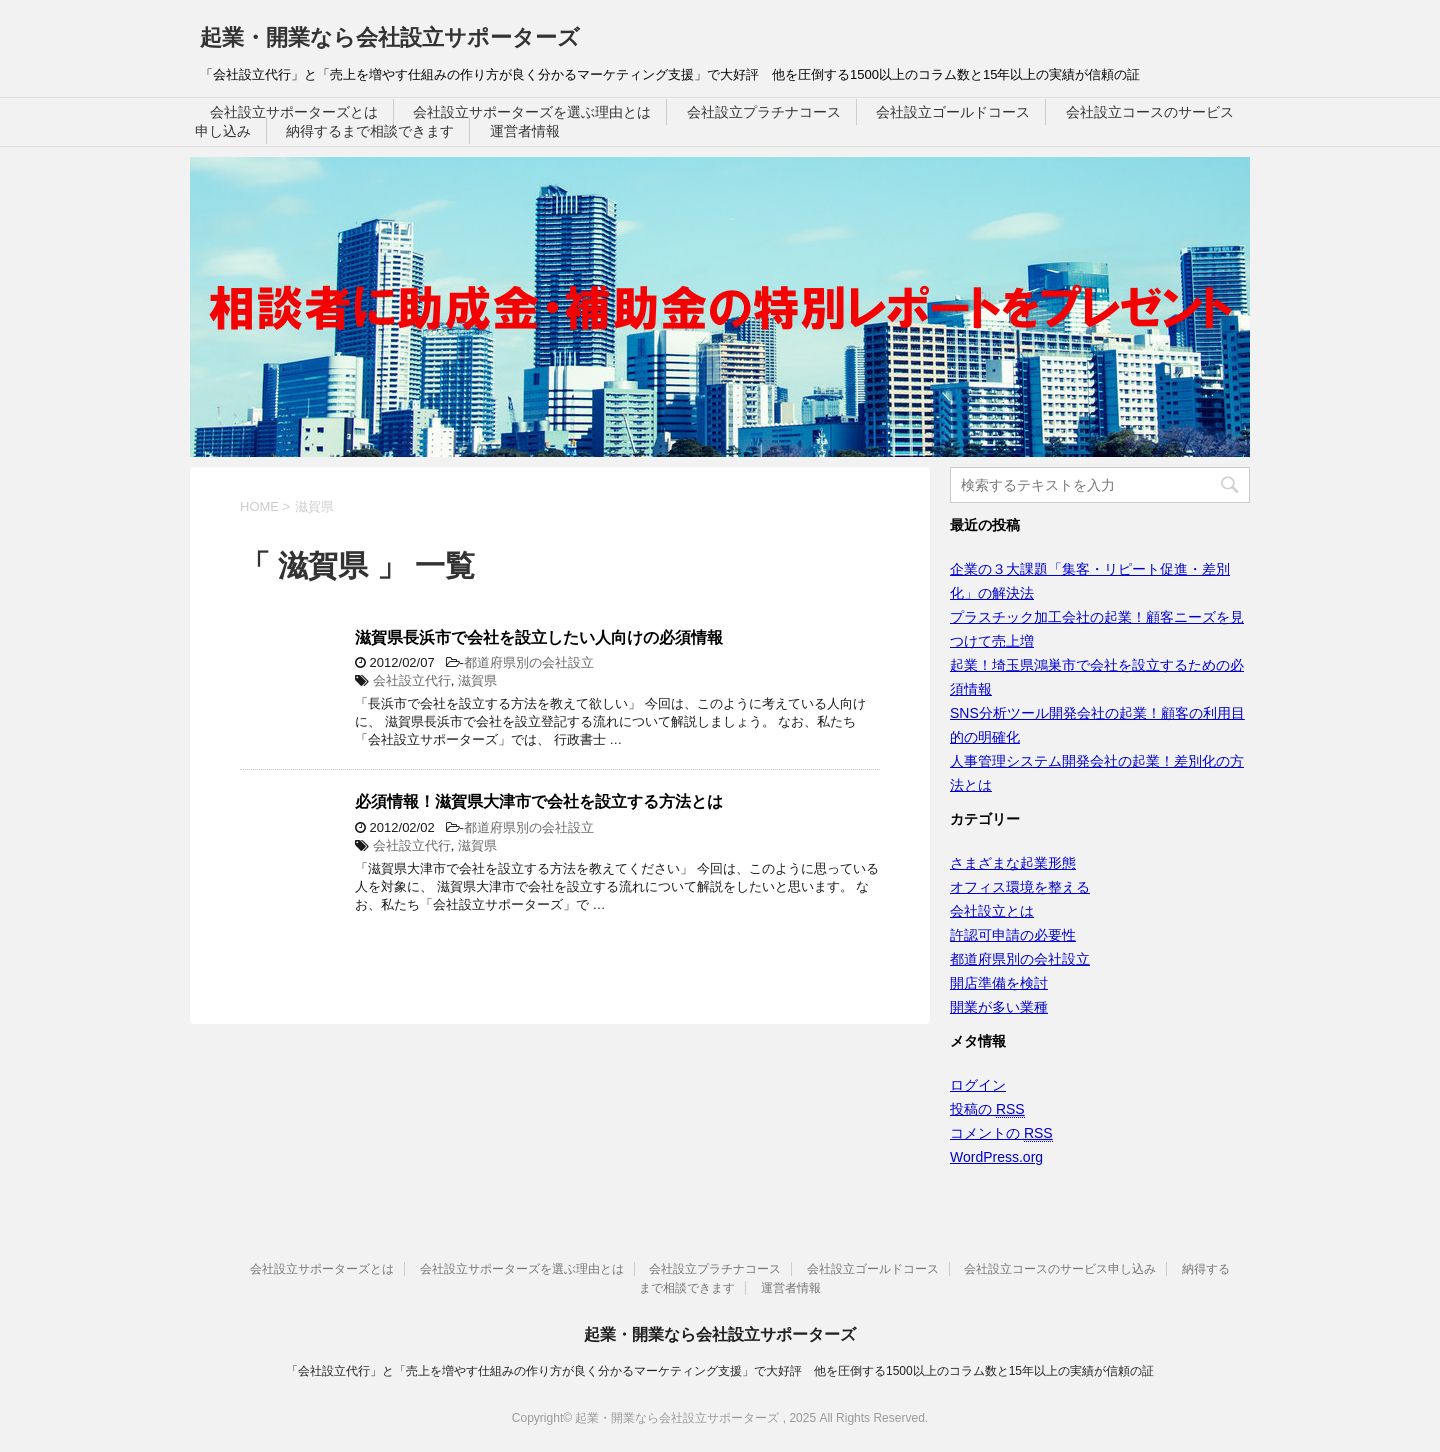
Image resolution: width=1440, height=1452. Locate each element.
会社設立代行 (412, 680)
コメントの (1001, 1133)
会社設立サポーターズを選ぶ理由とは (532, 112)
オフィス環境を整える (1020, 887)
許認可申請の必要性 (1013, 935)
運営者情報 (525, 131)
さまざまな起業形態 (1013, 863)
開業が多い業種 (999, 1007)
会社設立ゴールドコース (953, 112)
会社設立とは (992, 911)
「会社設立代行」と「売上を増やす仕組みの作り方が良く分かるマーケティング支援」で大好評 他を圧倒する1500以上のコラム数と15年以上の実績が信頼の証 (720, 1371)
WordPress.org (996, 1157)
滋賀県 (477, 680)
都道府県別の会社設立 (529, 662)
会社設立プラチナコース (764, 112)
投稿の (987, 1109)
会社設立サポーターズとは (294, 112)
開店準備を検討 (999, 983)
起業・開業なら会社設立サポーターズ (390, 37)
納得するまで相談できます (370, 131)
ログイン (978, 1085)
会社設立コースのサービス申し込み (1060, 1269)
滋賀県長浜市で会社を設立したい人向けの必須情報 (539, 637)
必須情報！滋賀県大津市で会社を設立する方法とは (539, 801)
